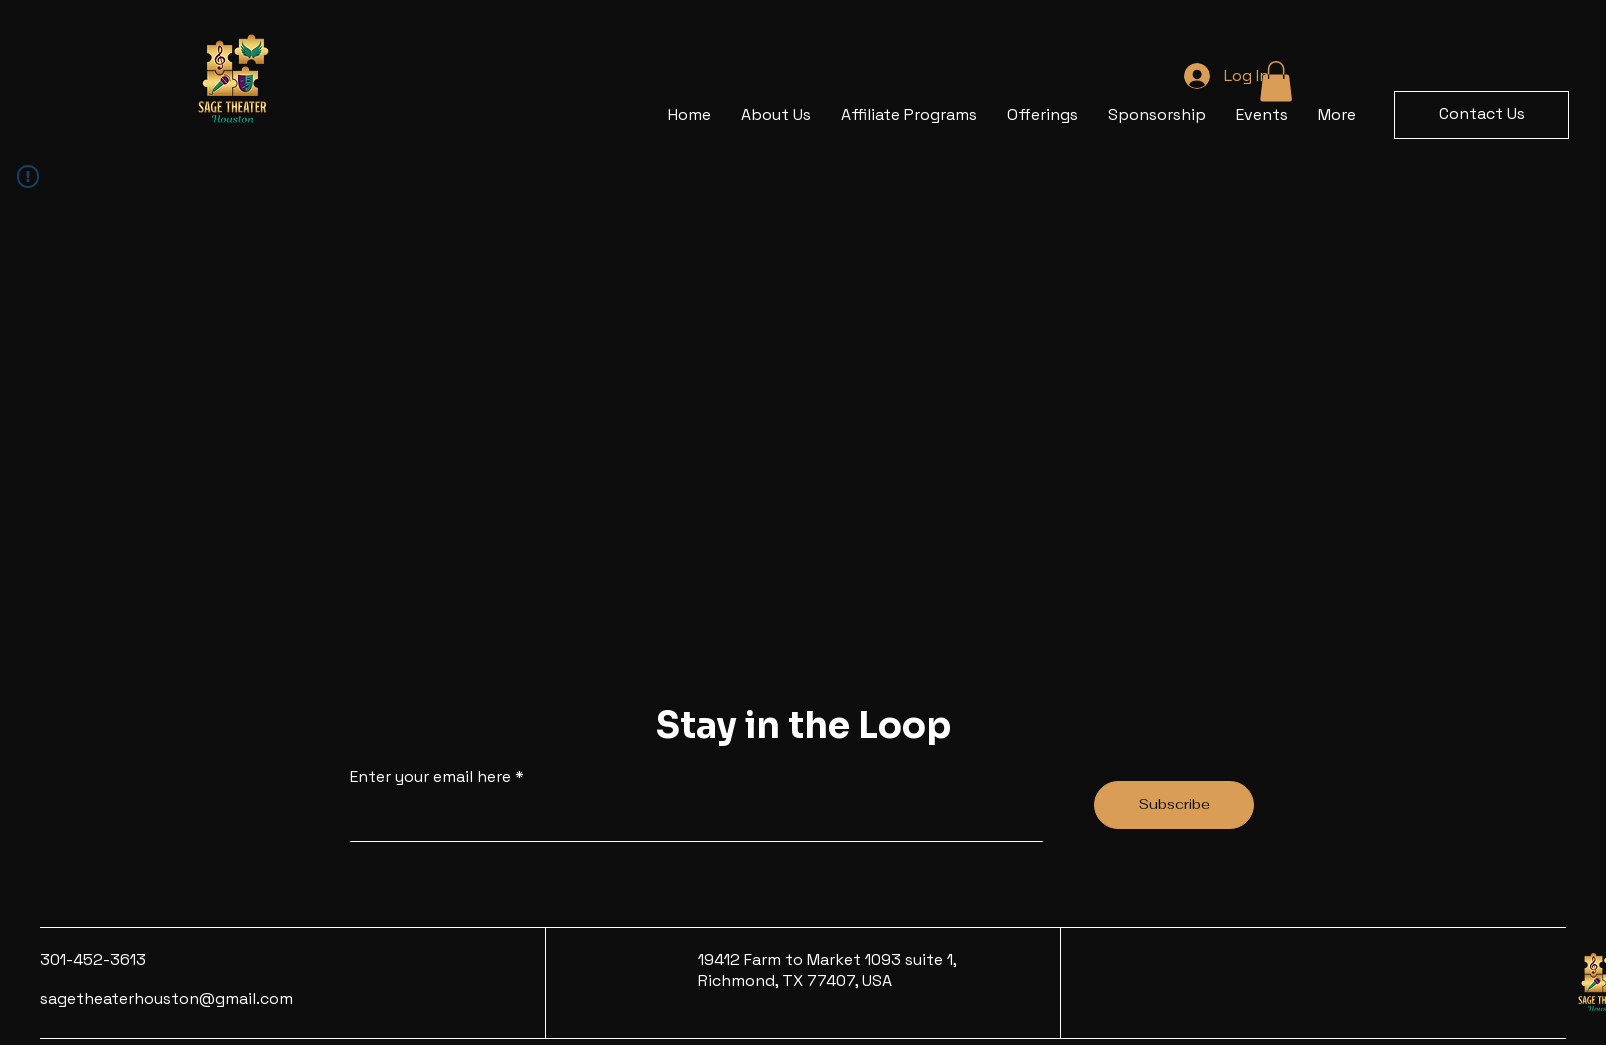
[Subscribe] (1174, 805)
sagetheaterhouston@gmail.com (166, 998)
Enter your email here (430, 777)
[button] (1481, 115)
